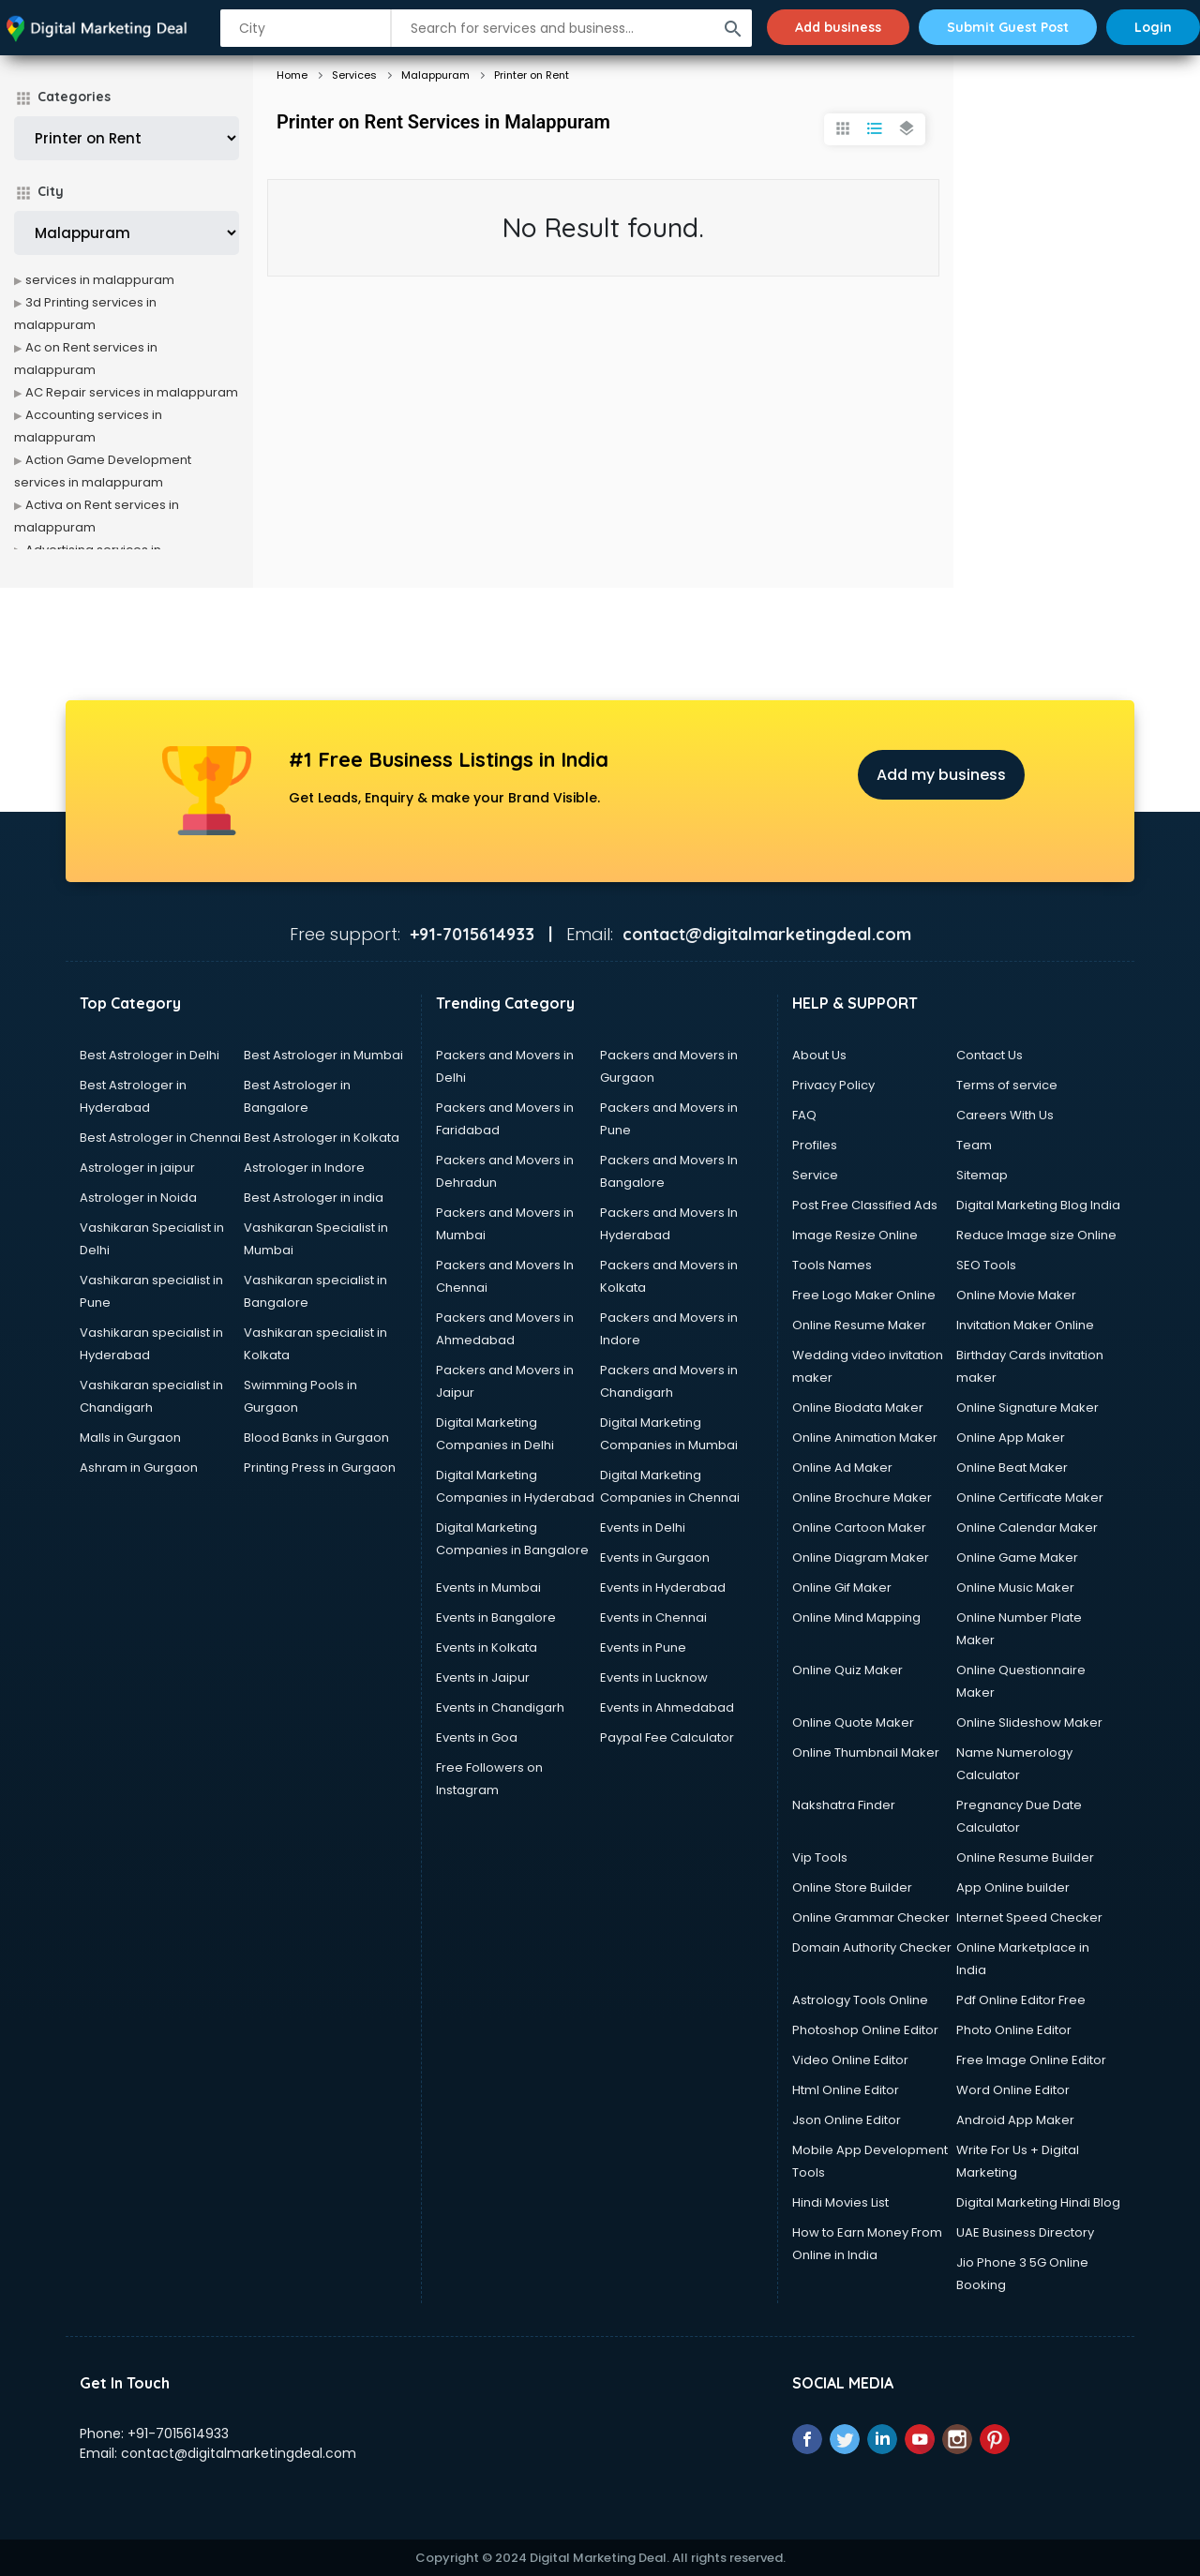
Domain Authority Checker (872, 1947)
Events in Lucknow (654, 1677)
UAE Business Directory (1025, 2232)
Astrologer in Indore (304, 1167)
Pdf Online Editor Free (1021, 2000)
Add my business (941, 775)
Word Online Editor (1013, 2090)
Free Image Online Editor (1031, 2060)
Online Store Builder (852, 1887)
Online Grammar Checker (871, 1917)
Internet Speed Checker (1029, 1917)
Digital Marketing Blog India (1038, 1205)
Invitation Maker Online (1025, 1325)
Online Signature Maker (1027, 1407)
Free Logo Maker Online (864, 1295)
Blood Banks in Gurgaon (316, 1437)
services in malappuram (99, 280)
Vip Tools (820, 1857)
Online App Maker (1010, 1437)
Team (974, 1145)
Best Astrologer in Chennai (160, 1137)
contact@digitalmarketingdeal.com (238, 2453)
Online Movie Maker (1016, 1295)
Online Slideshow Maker (1029, 1722)
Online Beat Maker (1012, 1467)
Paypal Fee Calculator (667, 1737)
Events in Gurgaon (655, 1557)
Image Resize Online (855, 1235)
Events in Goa (477, 1737)
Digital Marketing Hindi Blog (1038, 2202)
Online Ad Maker (842, 1467)
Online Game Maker (1017, 1557)
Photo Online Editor (1014, 2030)
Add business (838, 27)
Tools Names (832, 1265)
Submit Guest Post (1008, 27)
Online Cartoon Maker (859, 1527)
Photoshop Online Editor (865, 2030)
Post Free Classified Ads (865, 1205)
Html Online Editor (845, 2090)
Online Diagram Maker (860, 1557)
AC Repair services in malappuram (131, 392)
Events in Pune (643, 1647)
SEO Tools (986, 1265)
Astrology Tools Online (860, 2000)
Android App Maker (1015, 2120)
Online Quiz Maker (847, 1670)
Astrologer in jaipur (137, 1167)
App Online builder (1013, 1887)
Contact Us (989, 1055)
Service (815, 1175)
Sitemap (982, 1175)
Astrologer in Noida (138, 1197)
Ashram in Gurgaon (139, 1467)
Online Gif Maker (842, 1587)
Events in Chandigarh (500, 1707)
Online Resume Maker (859, 1325)
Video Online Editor (850, 2060)
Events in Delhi (642, 1527)
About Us (819, 1055)
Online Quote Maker (853, 1722)
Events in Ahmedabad (667, 1707)
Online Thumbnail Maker (865, 1752)
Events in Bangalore (496, 1617)
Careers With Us (1005, 1115)
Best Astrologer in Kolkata (321, 1137)
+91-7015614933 (178, 2433)
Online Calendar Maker (1027, 1527)
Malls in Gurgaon (130, 1437)
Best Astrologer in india (313, 1197)
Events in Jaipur (483, 1677)
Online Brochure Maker (862, 1497)
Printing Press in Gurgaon (320, 1467)
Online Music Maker (1015, 1587)
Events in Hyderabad (663, 1587)
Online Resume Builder (1025, 1857)
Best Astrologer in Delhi (149, 1055)
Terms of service (1007, 1085)
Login (1153, 27)
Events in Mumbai (488, 1587)
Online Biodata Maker (857, 1407)
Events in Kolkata (486, 1647)
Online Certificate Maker (1029, 1497)
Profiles (814, 1145)
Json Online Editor (846, 2120)
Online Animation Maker (865, 1437)
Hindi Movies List (840, 2202)
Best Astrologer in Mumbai (323, 1055)
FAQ (804, 1115)
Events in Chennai (653, 1617)
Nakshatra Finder (843, 1805)
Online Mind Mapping (856, 1617)
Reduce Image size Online (1036, 1235)
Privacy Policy (833, 1085)
